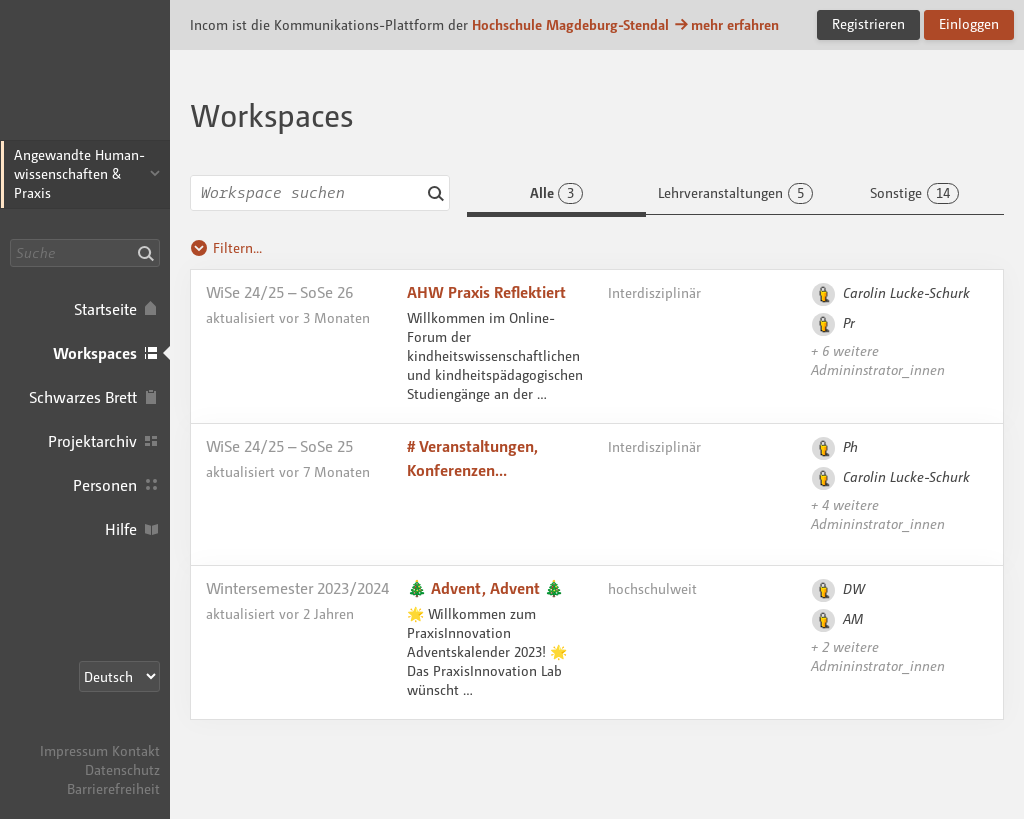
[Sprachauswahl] (119, 676)
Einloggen (969, 23)
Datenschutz (122, 769)
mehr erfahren (726, 24)
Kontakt (136, 750)
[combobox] (320, 193)
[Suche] (85, 253)
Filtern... (226, 247)
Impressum (74, 750)
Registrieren (868, 23)
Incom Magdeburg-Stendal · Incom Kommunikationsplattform (85, 80)
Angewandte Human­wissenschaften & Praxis (79, 173)
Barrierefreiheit (113, 788)
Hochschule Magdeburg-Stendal (570, 24)
